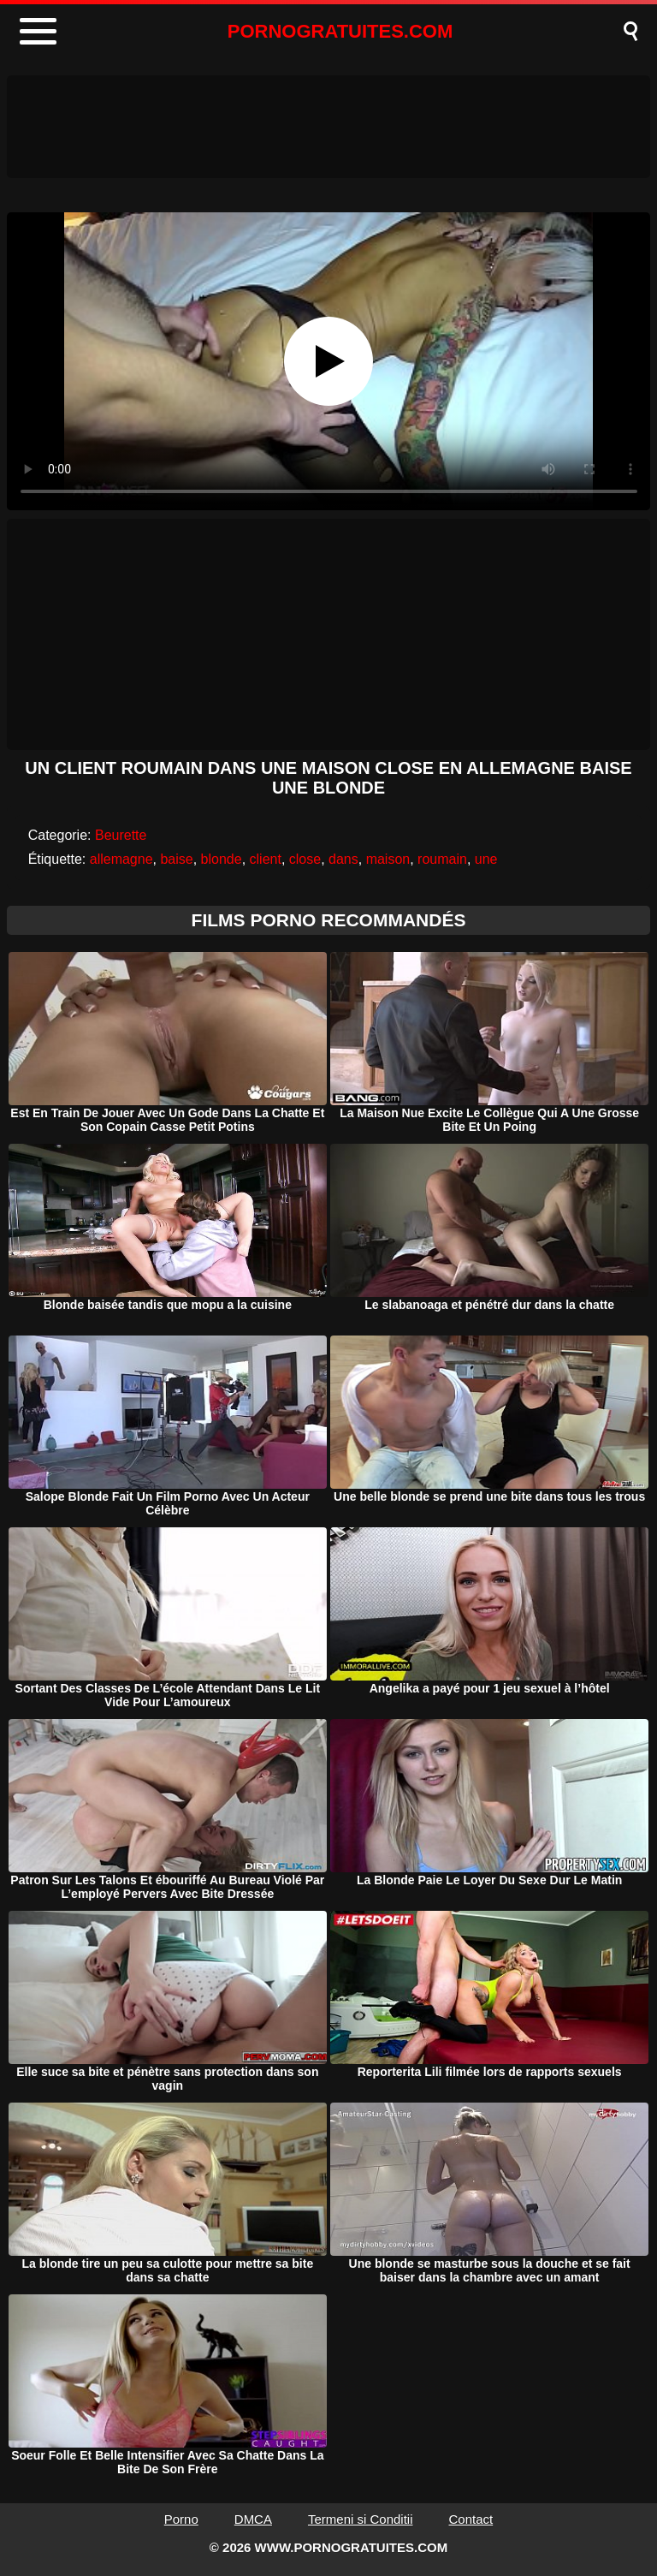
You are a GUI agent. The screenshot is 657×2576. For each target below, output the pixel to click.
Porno (181, 2519)
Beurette (120, 835)
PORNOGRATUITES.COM (340, 31)
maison (388, 859)
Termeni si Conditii (360, 2519)
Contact (471, 2519)
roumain (442, 859)
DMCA (253, 2519)
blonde (221, 859)
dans (343, 859)
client (265, 859)
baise (176, 859)
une (486, 859)
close (305, 859)
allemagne (121, 859)
